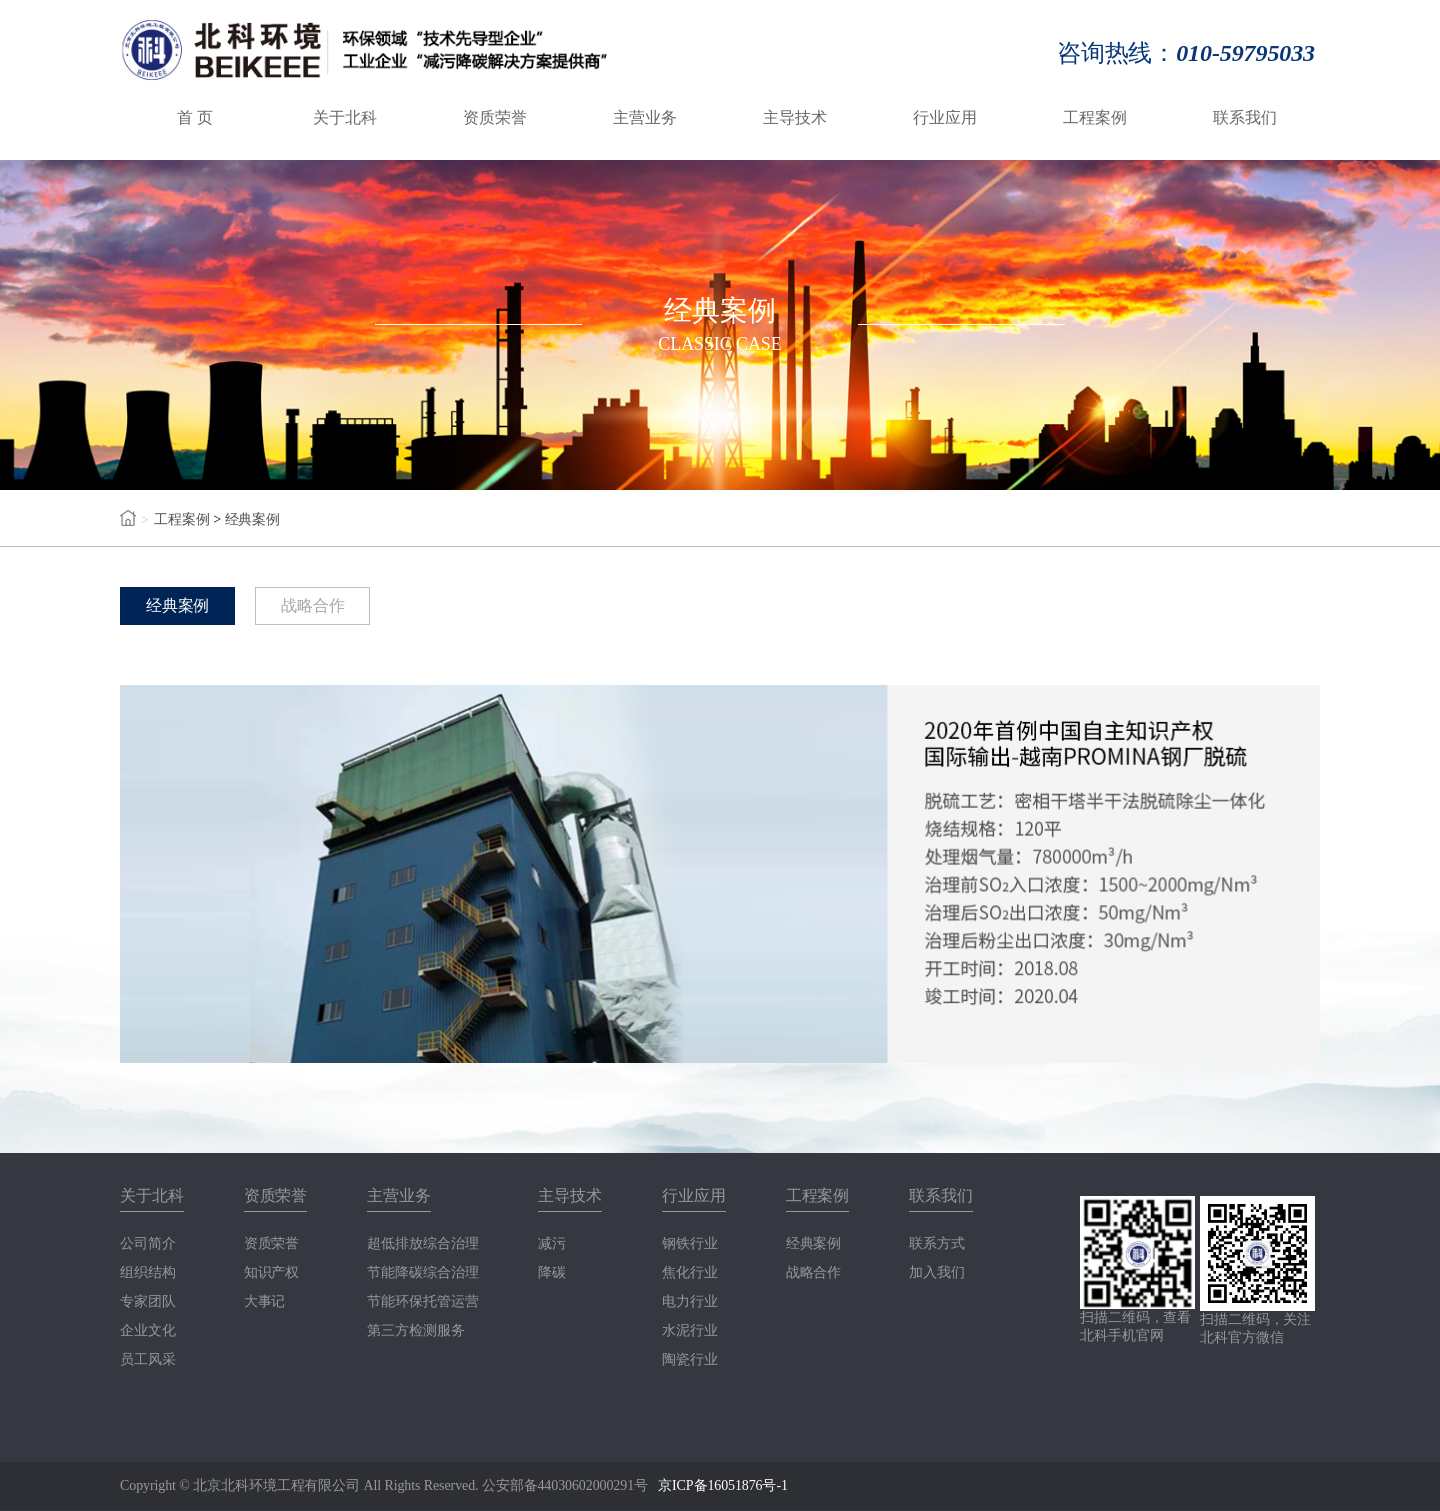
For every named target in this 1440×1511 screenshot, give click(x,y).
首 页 (195, 117)
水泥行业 (690, 1331)
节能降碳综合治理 (422, 1273)
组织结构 (148, 1273)
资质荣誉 (495, 117)
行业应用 (945, 117)
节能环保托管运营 (422, 1302)
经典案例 (253, 519)
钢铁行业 (690, 1244)
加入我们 (937, 1273)
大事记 (265, 1302)
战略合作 (314, 605)
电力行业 (690, 1302)
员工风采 (148, 1360)
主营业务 (645, 117)
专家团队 (148, 1302)
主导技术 (795, 117)
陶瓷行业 (690, 1360)
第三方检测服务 (415, 1331)
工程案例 (1095, 117)
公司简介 (148, 1244)
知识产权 (272, 1273)
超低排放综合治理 (422, 1244)
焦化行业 (690, 1273)
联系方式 (937, 1244)
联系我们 (1245, 117)
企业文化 (148, 1331)
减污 (552, 1244)
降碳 (552, 1273)
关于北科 (345, 117)
